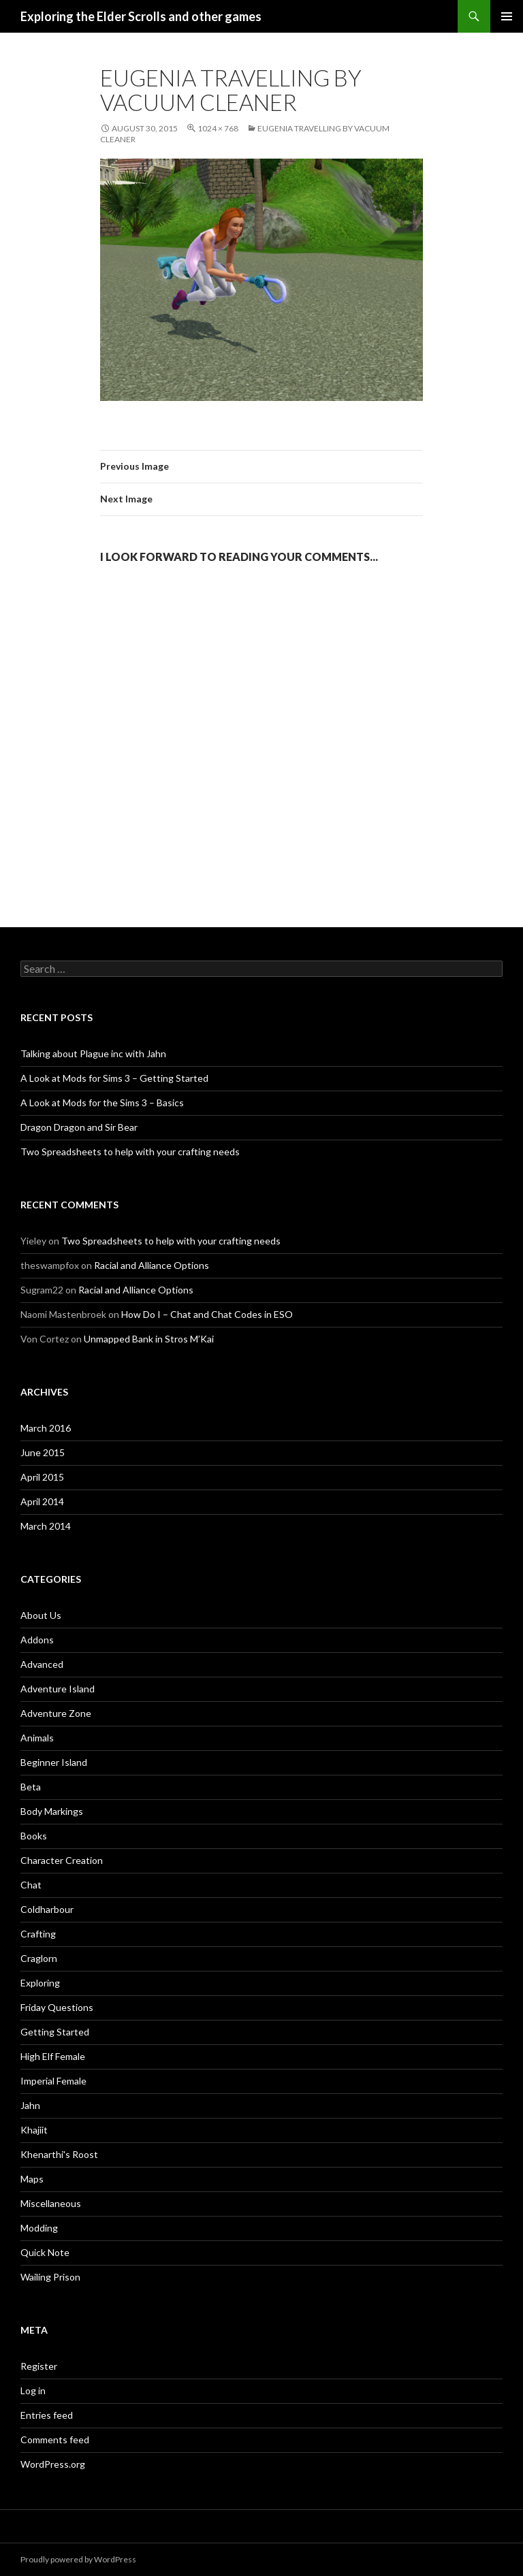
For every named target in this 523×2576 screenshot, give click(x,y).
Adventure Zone (55, 1713)
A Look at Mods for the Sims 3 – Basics (102, 1102)
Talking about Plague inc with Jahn (93, 1053)
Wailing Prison (50, 2277)
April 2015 (42, 1477)
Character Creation (61, 1860)
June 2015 (42, 1452)
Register (38, 2366)
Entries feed (46, 2415)
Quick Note (44, 2252)
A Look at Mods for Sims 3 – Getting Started (114, 1078)
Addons (37, 1639)
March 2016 (45, 1428)
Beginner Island (53, 1762)
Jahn (30, 2105)
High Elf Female (52, 2056)
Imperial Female (53, 2081)
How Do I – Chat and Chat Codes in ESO (207, 1314)
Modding (39, 2228)
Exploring (40, 1983)
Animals (37, 1737)
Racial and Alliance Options (151, 1265)
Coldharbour (47, 1909)
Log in (33, 2390)
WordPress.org (52, 2464)
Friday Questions (56, 2007)
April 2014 (42, 1501)
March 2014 (45, 1526)
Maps (32, 2179)
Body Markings (51, 1811)
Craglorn (38, 1958)
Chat (31, 1884)
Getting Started (54, 2032)
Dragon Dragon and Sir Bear (79, 1127)
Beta (30, 1786)
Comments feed (54, 2439)
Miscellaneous (50, 2203)
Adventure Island (57, 1688)
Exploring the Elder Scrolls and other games (141, 16)
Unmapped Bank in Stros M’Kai (149, 1339)
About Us (40, 1615)
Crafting (38, 1933)
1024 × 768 (217, 128)
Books (33, 1835)
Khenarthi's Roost (59, 2154)
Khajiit (34, 2130)
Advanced (41, 1664)
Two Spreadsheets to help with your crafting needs (130, 1151)
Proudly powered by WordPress (78, 2559)
